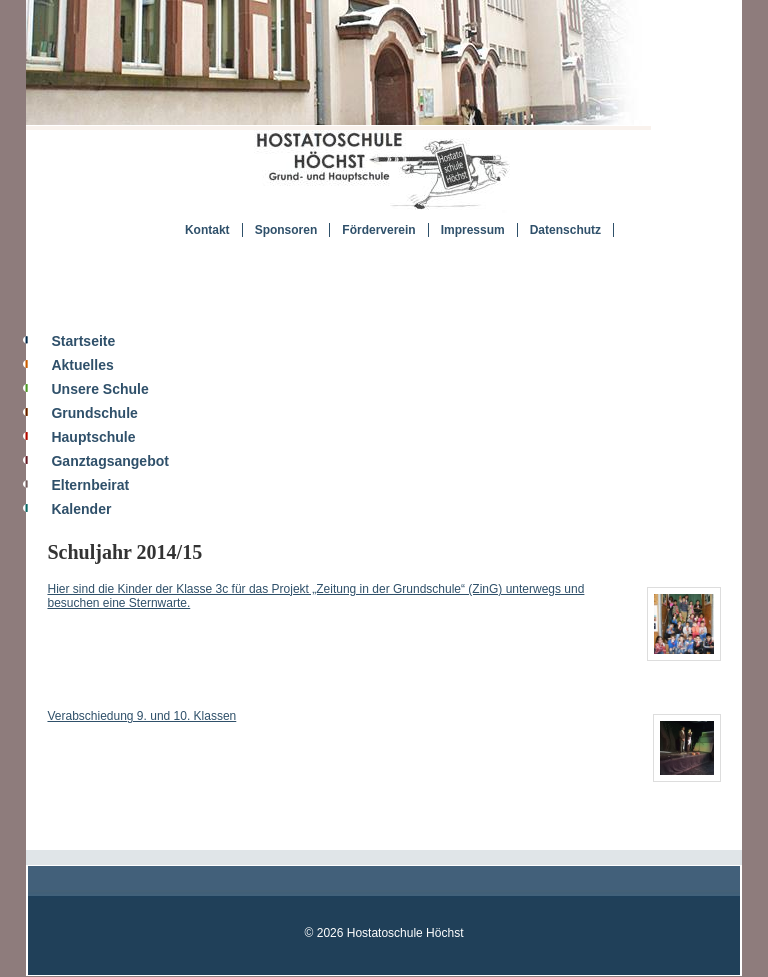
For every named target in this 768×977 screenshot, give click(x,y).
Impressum (473, 230)
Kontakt (207, 230)
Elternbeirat (90, 485)
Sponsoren (286, 230)
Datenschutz (565, 230)
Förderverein (378, 230)
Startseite (83, 341)
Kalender (81, 509)
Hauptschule (93, 437)
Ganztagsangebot (109, 461)
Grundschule (94, 413)
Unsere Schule (99, 389)
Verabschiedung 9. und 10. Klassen (141, 716)
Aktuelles (82, 365)
